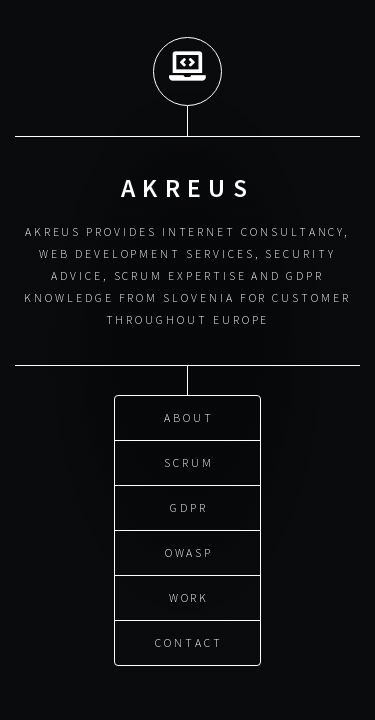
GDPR (189, 506)
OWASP (189, 551)
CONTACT (189, 641)
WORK (189, 596)
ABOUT (189, 416)
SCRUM (189, 461)
